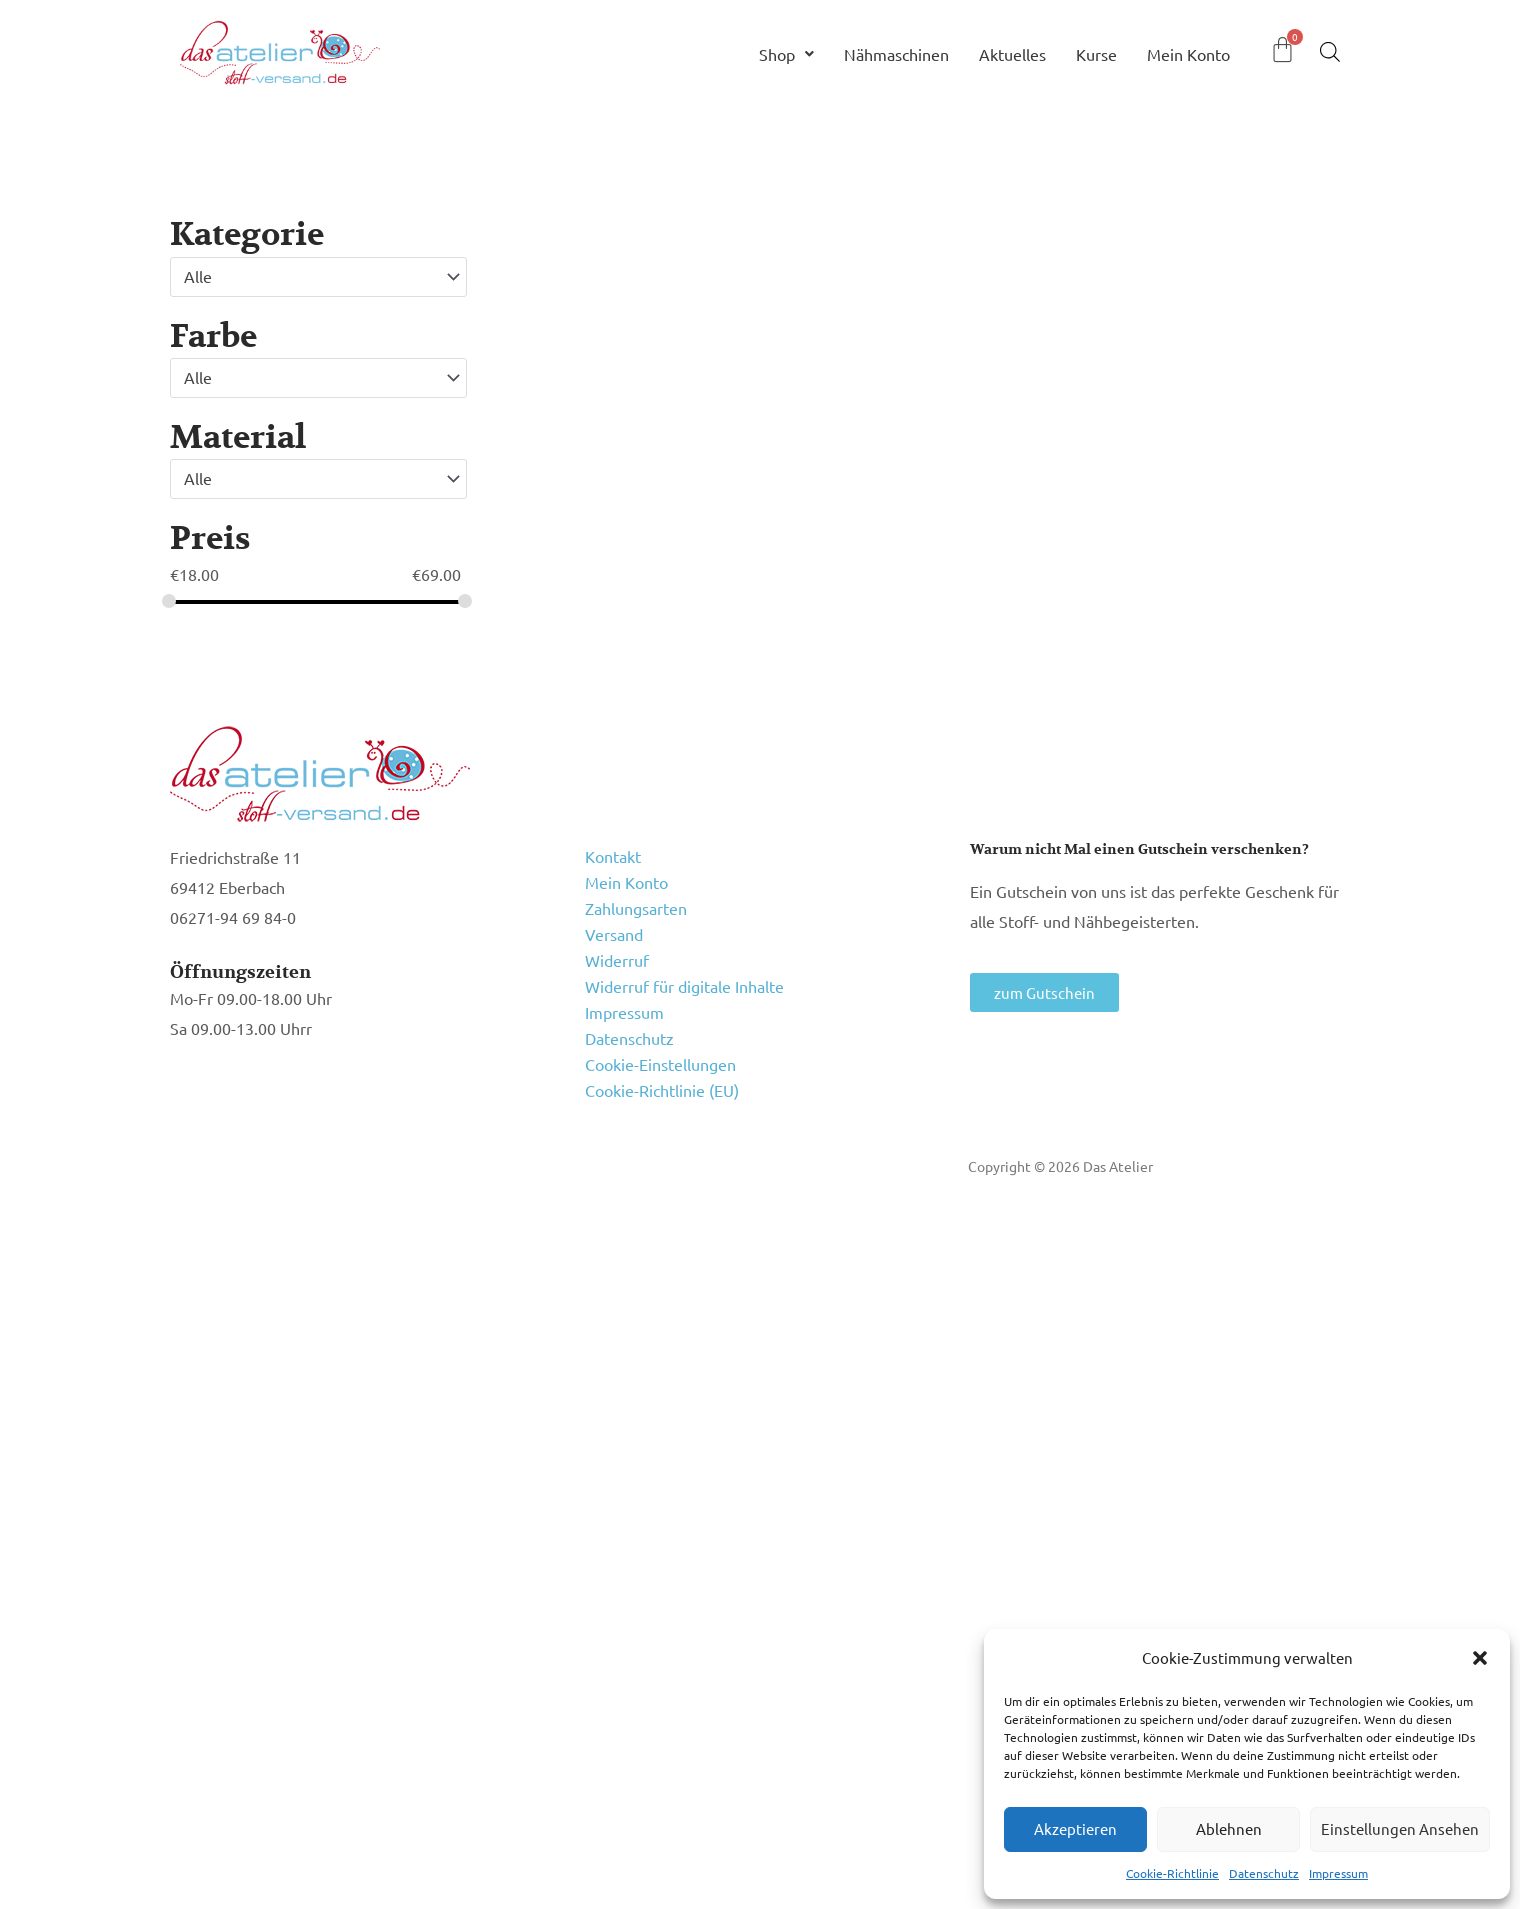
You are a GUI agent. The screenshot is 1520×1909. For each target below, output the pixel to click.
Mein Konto (1188, 54)
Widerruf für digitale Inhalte (684, 986)
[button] (1480, 1658)
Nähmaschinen (896, 54)
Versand (614, 934)
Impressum (1338, 1873)
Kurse (1096, 54)
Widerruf (617, 960)
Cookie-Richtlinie (1172, 1873)
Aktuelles (1012, 54)
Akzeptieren (1075, 1828)
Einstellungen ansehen (1400, 1828)
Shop (786, 54)
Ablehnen (1229, 1828)
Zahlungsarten (636, 908)
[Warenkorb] (1282, 49)
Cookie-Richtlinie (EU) (662, 1090)
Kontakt (613, 856)
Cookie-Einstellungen (660, 1064)
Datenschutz (1264, 1873)
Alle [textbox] (198, 276)
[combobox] (318, 277)
